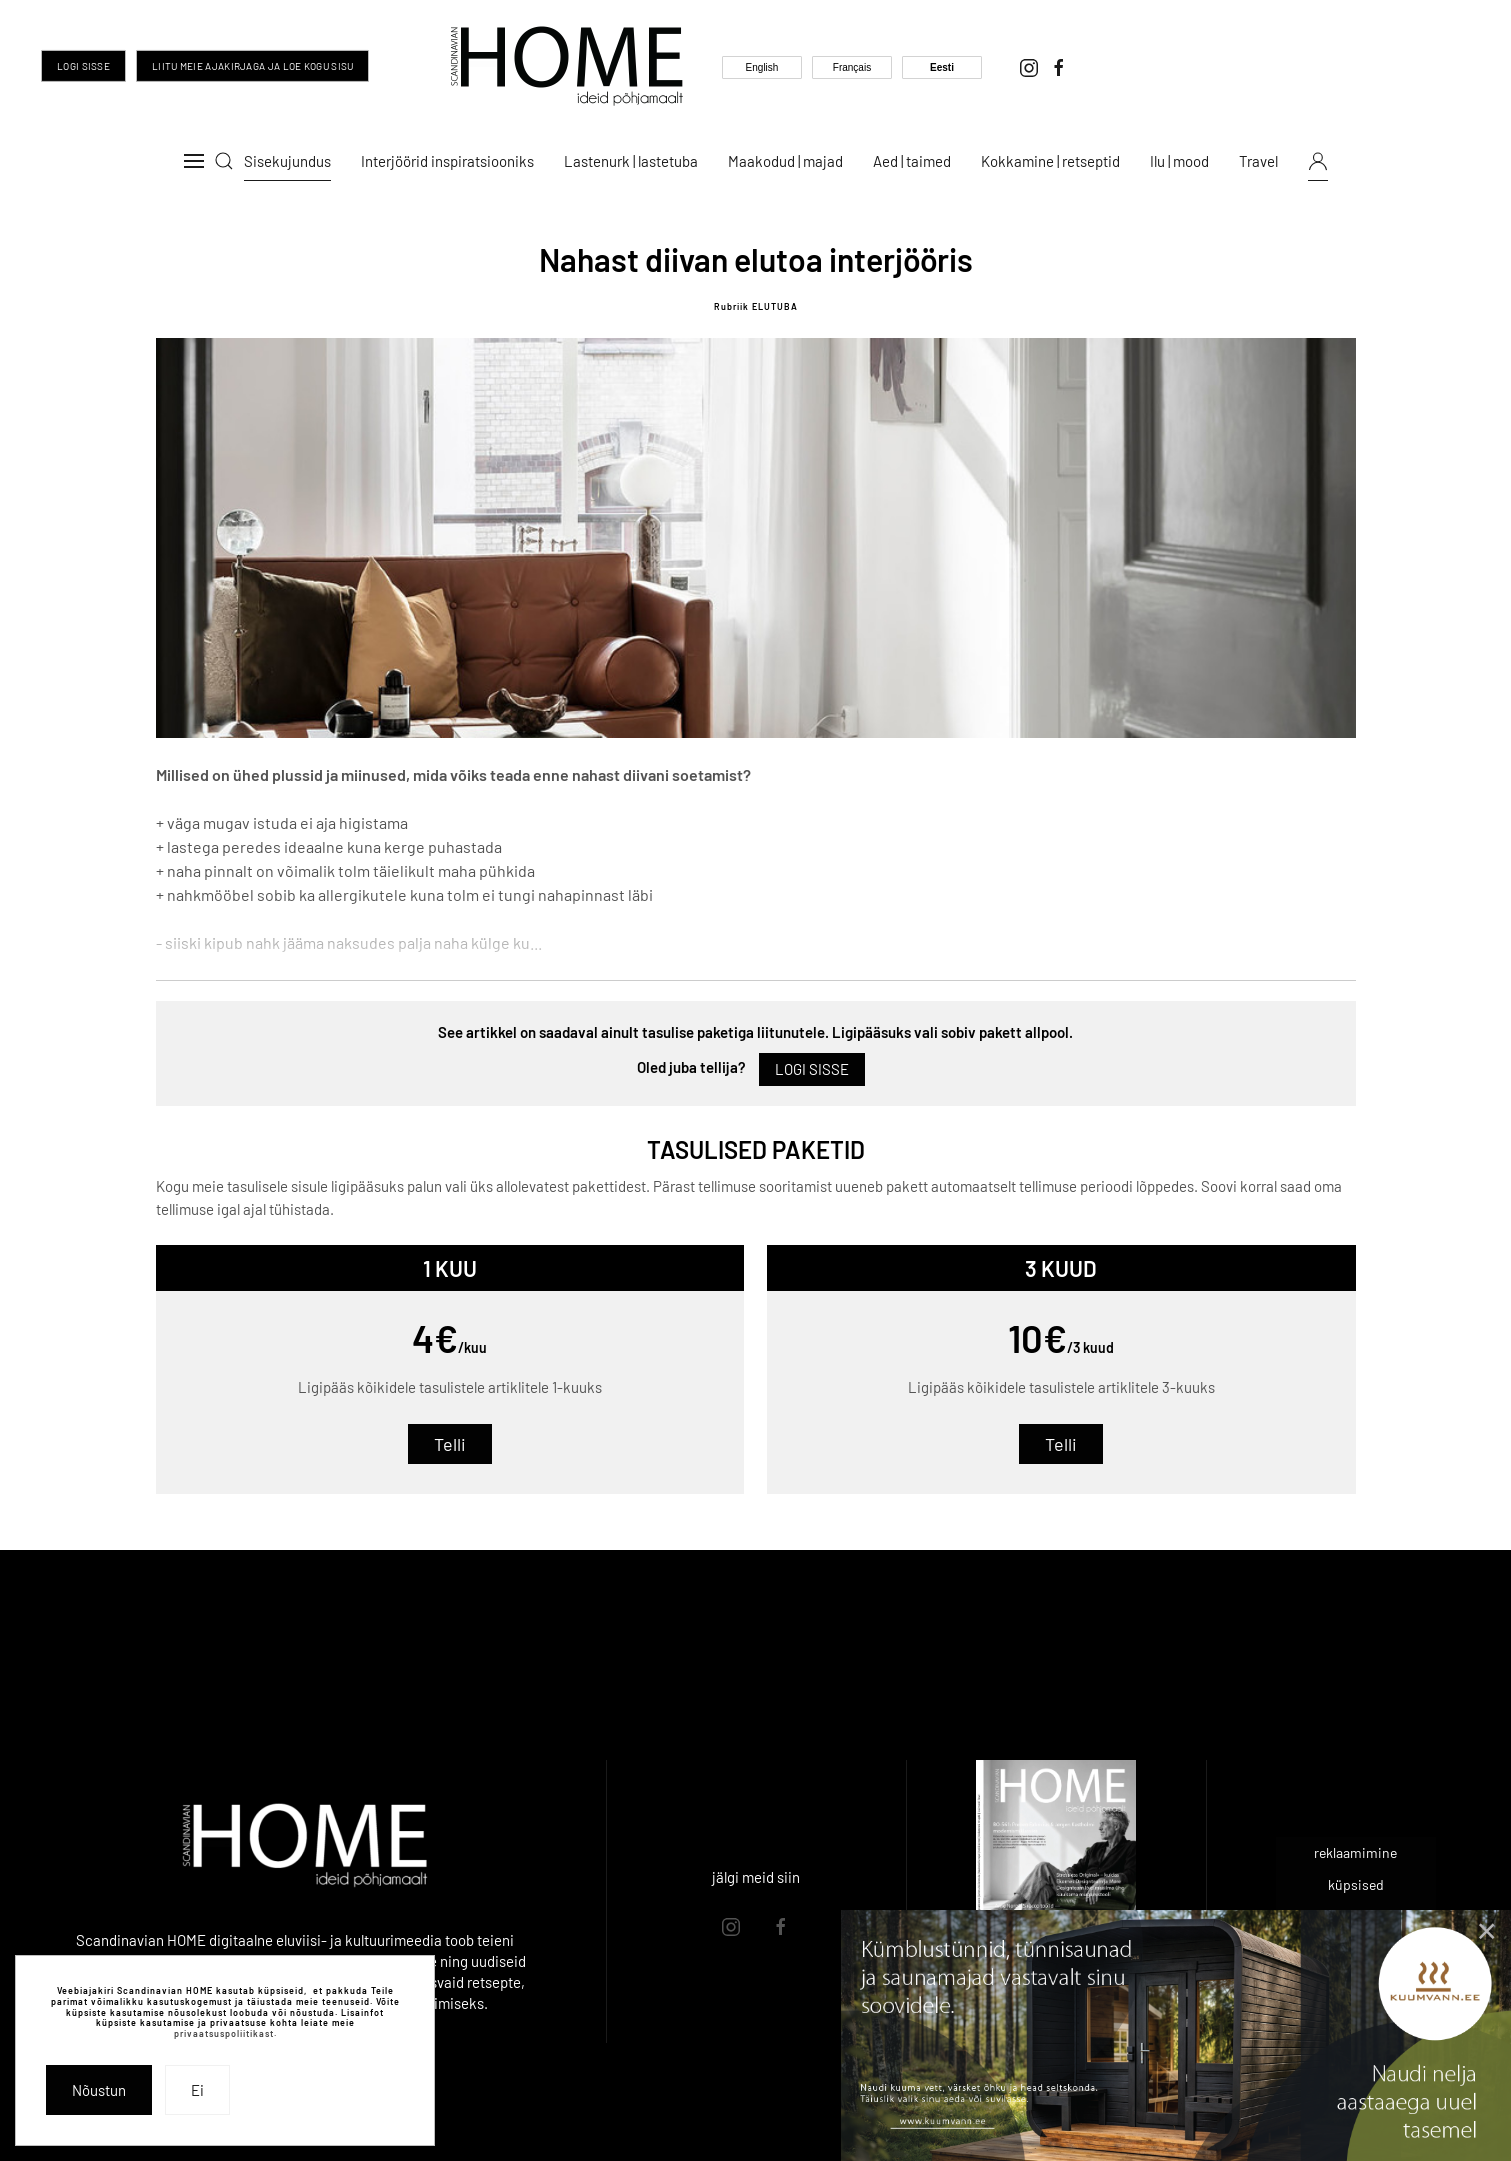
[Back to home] (567, 66)
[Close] (1487, 1931)
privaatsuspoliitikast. (225, 2033)
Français (852, 67)
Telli (450, 1444)
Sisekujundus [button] (287, 161)
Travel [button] (1258, 161)
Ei (197, 2090)
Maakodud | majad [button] (785, 161)
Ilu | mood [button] (1179, 161)
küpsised (1356, 1884)
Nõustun (99, 2090)
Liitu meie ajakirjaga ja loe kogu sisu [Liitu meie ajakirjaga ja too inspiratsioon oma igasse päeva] (252, 66)
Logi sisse (83, 66)
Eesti (942, 67)
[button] (194, 161)
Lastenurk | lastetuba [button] (631, 161)
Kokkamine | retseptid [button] (1050, 161)
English (762, 67)
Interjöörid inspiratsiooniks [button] (447, 161)
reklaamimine (1355, 1852)
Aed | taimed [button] (912, 161)
